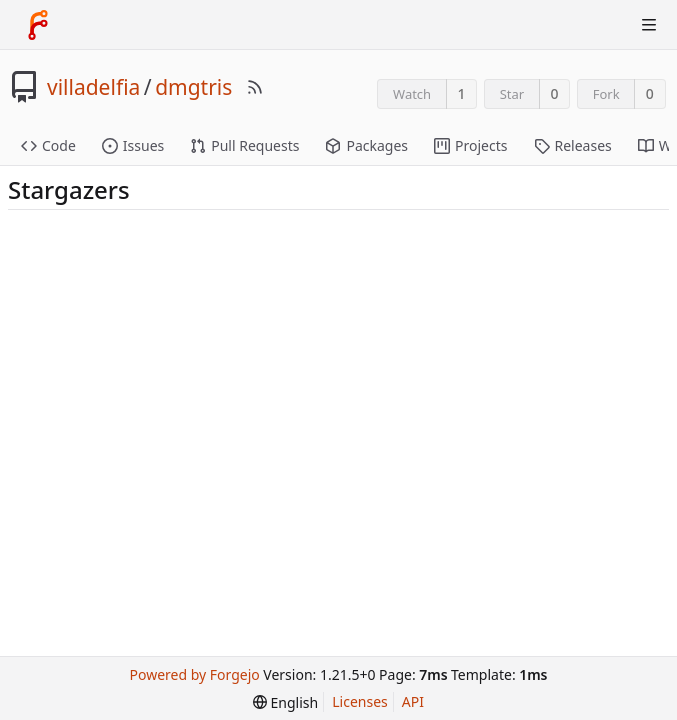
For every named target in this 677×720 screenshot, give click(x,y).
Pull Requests (244, 145)
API (413, 701)
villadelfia (93, 87)
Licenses (360, 701)
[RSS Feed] (255, 87)
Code (48, 145)
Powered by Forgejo (195, 674)
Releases (573, 145)
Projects (470, 145)
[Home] (38, 25)
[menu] (285, 702)
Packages (366, 145)
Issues (133, 145)
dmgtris (193, 87)
